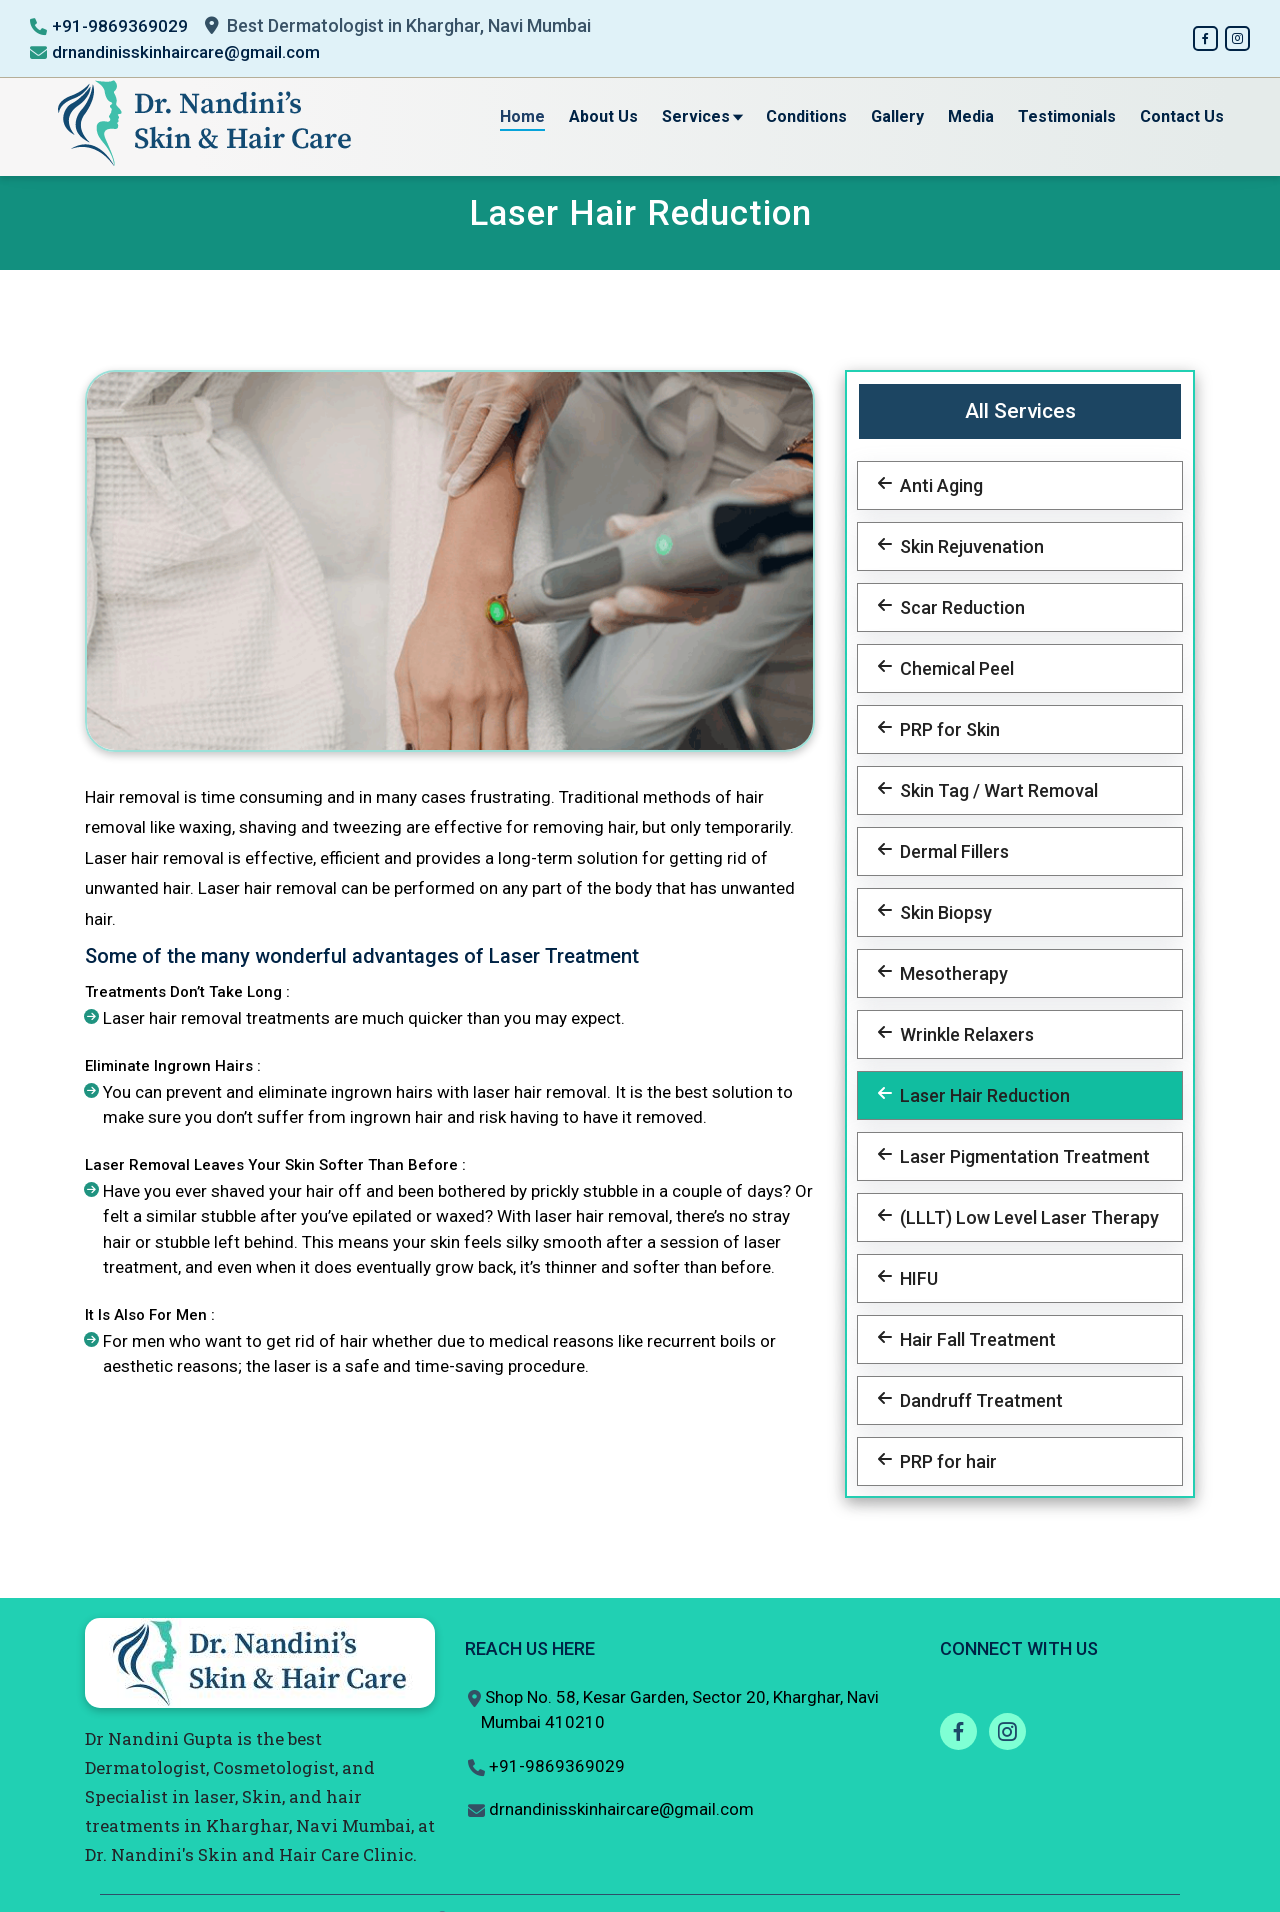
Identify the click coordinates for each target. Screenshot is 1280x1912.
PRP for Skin (946, 729)
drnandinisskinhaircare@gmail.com (186, 52)
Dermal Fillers (950, 851)
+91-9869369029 (120, 26)
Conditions (806, 116)
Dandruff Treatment (977, 1400)
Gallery (897, 116)
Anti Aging (937, 485)
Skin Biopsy (942, 912)
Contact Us (1182, 116)
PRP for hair (944, 1461)
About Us (603, 116)
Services (702, 116)
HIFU (915, 1278)
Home (522, 116)
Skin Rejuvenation (968, 546)
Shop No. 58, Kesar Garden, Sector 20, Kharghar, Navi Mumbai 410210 (680, 1710)
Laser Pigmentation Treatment (1021, 1156)
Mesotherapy (950, 973)
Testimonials (1067, 116)
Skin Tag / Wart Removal (995, 790)
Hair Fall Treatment (974, 1339)
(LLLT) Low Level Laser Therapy (1025, 1217)
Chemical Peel (953, 668)
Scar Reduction (958, 607)
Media (971, 116)
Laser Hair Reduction (981, 1095)
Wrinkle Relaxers (963, 1034)
